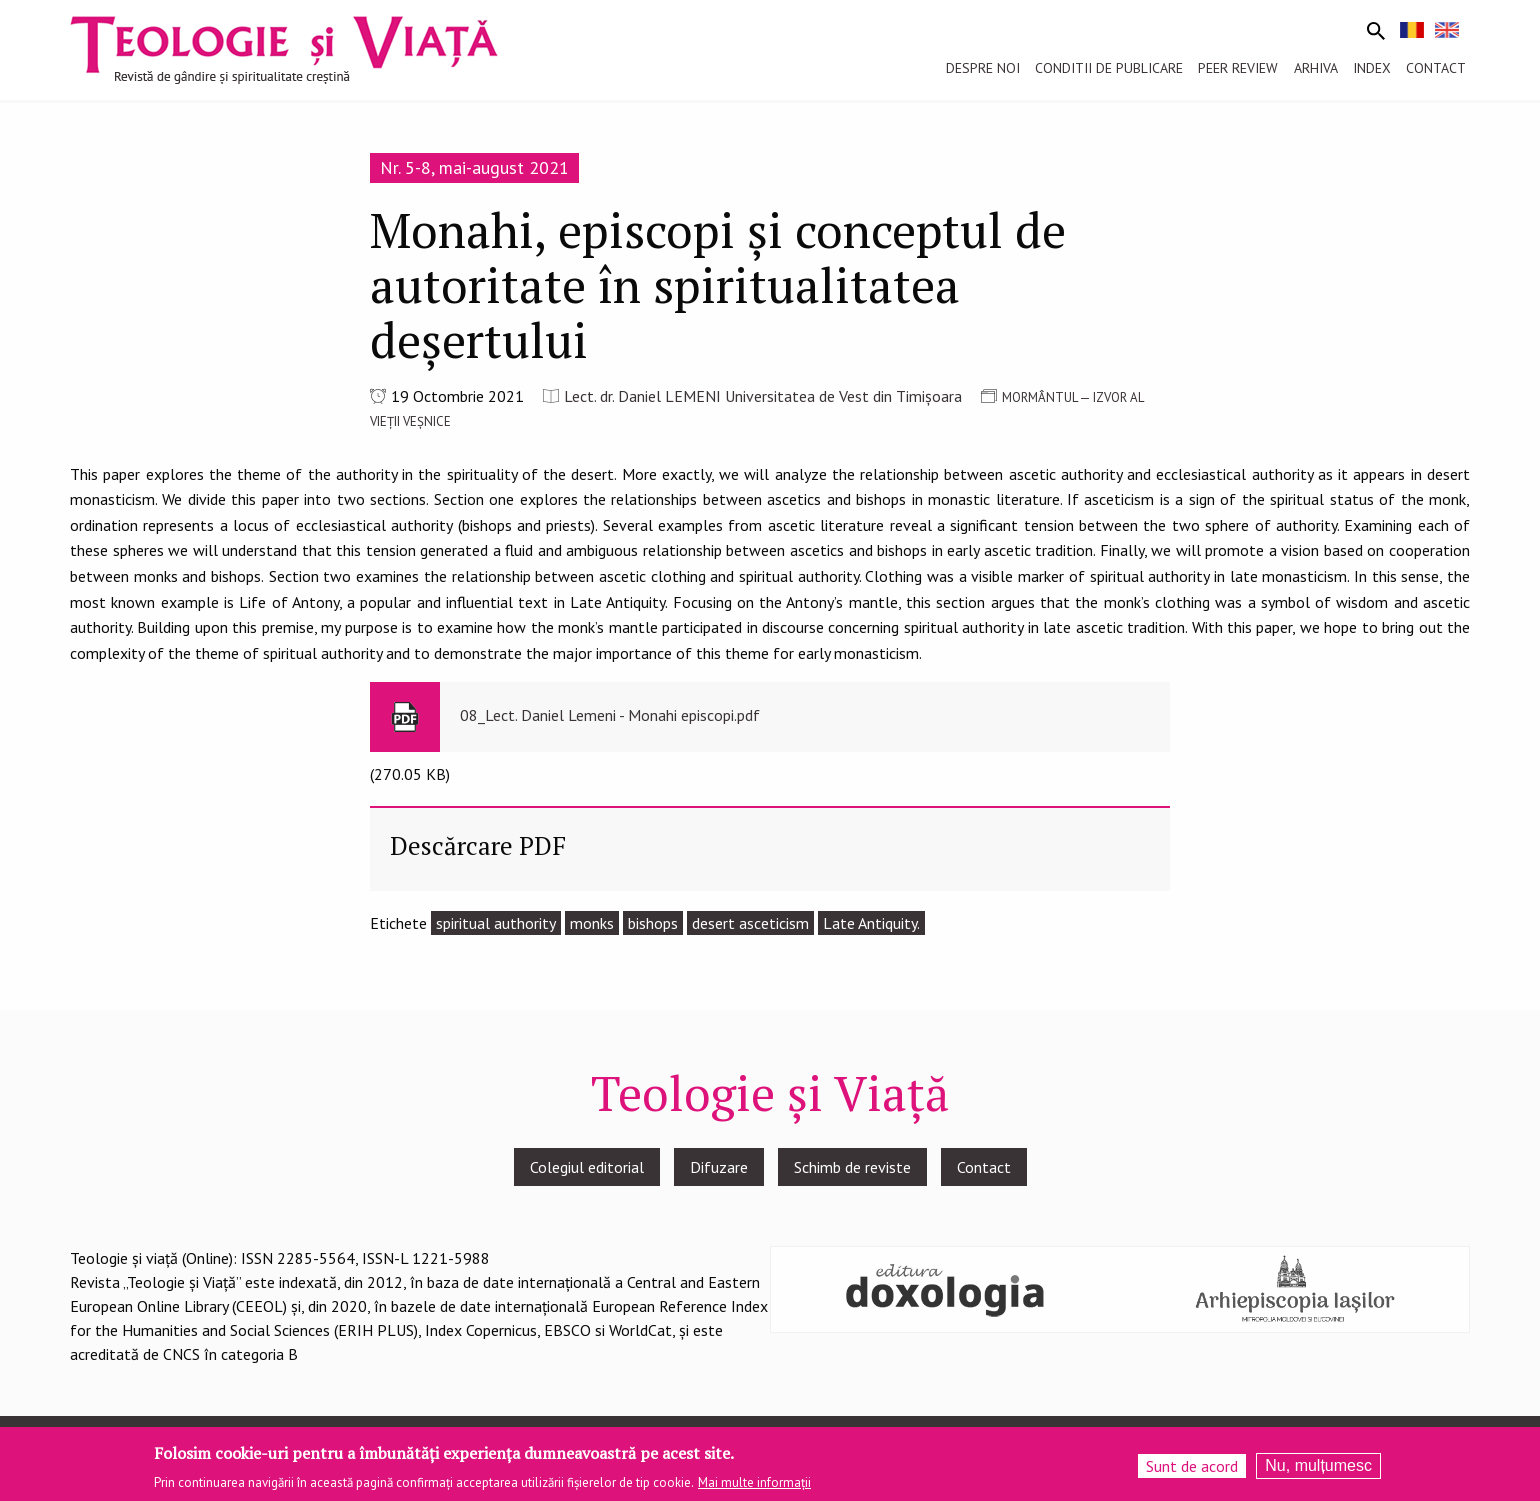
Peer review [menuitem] (1238, 68)
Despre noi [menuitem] (983, 68)
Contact (984, 1167)
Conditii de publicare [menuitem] (1109, 68)
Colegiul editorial (587, 1167)
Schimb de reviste (852, 1167)
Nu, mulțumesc (1318, 1471)
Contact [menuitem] (1436, 68)
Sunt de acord (1192, 1472)
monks (592, 923)
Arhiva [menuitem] (1316, 68)
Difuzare (719, 1167)
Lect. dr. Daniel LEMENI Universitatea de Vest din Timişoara (763, 396)
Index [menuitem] (1372, 68)
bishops (653, 923)
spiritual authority (496, 923)
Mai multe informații (754, 1489)
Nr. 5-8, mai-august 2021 (474, 167)
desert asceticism (750, 923)
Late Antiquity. (871, 923)
